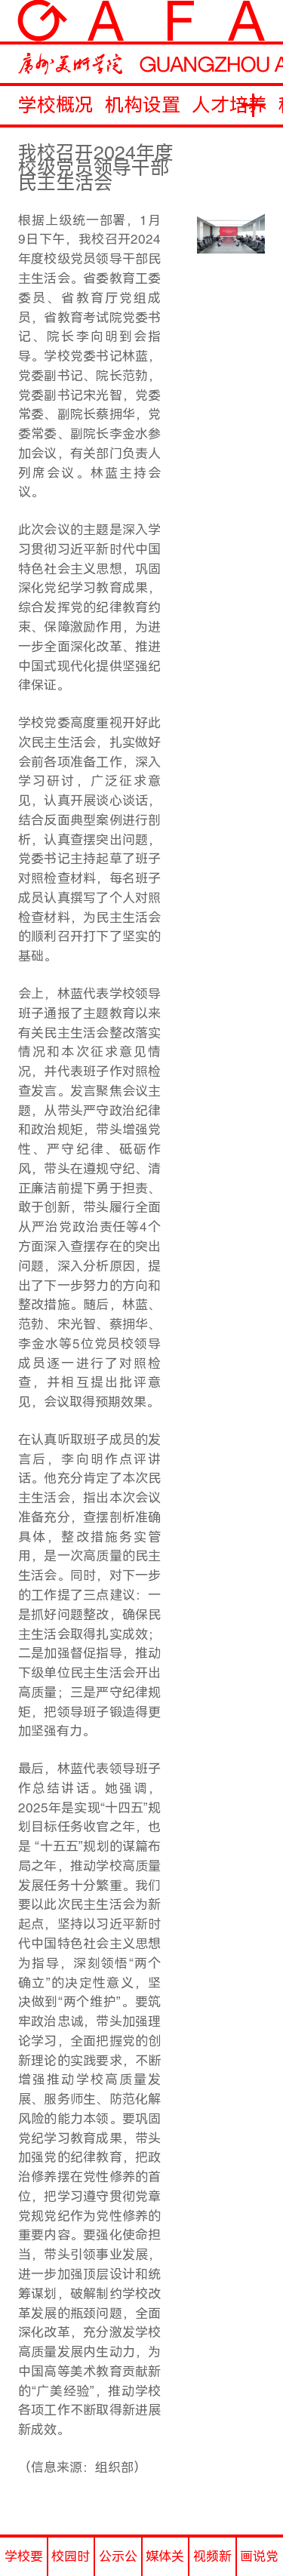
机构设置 (142, 105)
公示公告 (118, 2562)
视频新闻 (212, 2562)
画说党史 (259, 2562)
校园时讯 (70, 2562)
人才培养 (229, 105)
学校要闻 (24, 2562)
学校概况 (56, 105)
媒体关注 (165, 2562)
